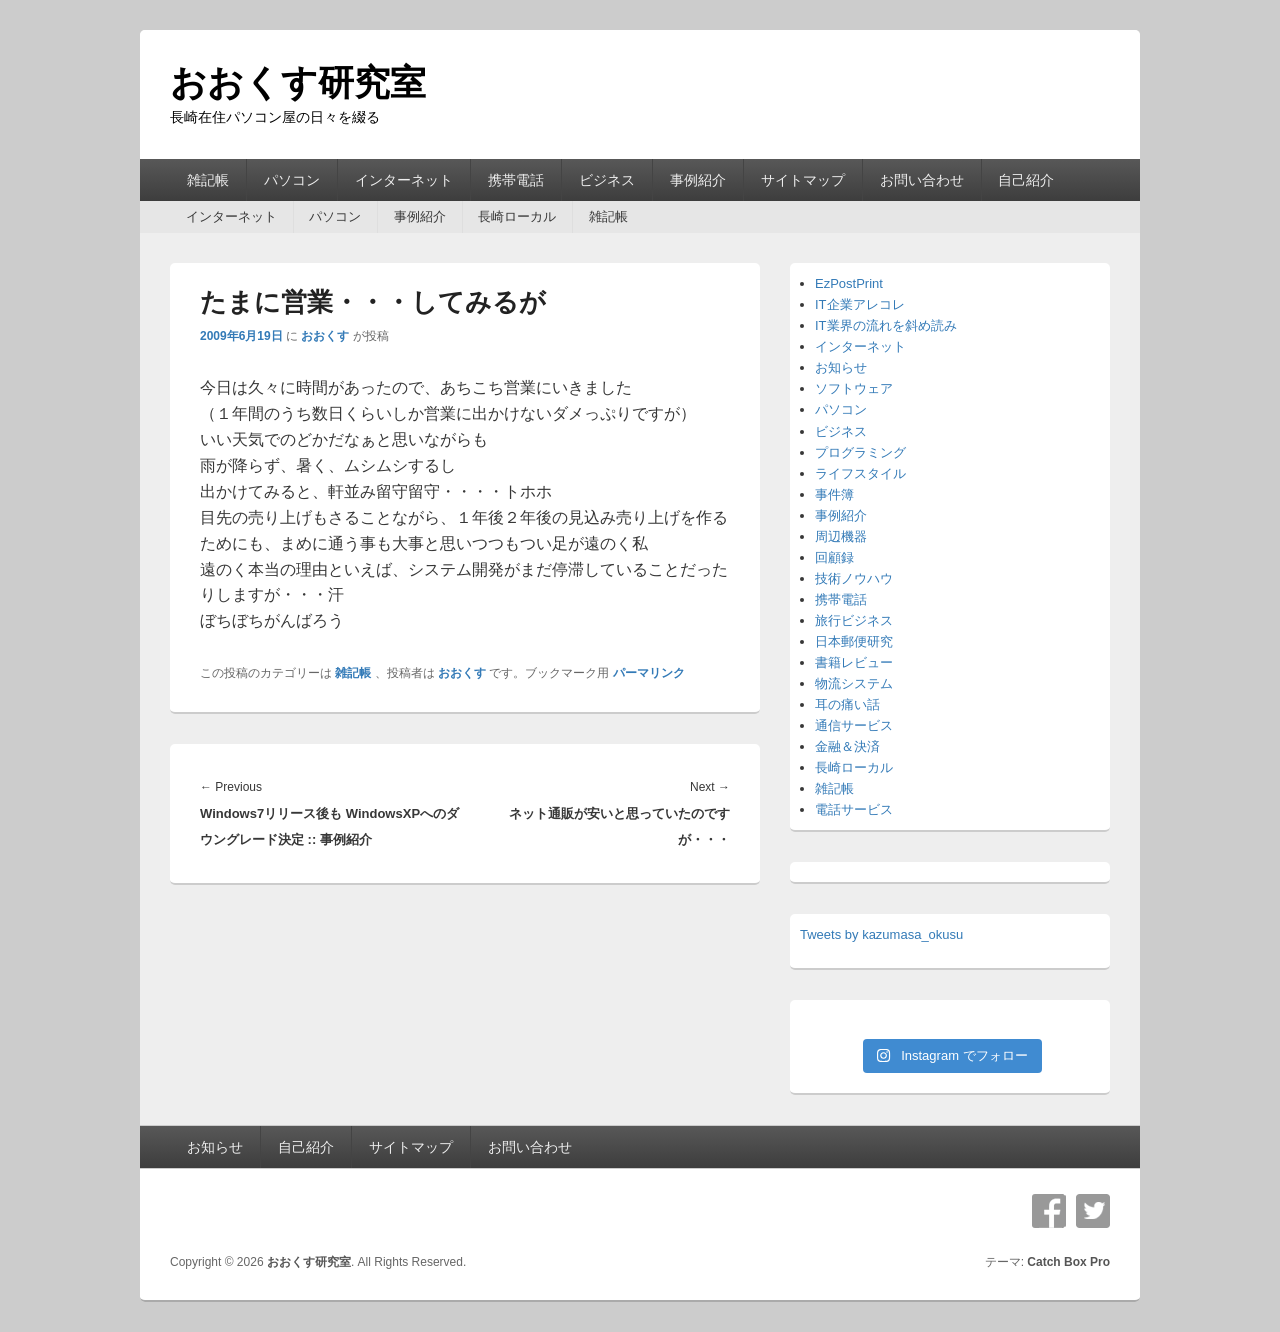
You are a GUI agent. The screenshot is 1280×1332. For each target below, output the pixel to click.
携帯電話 (516, 180)
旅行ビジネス (854, 620)
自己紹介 (1026, 180)
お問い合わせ (922, 180)
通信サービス (854, 725)
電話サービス (854, 809)
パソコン (292, 180)
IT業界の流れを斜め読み (886, 325)
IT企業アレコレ (860, 304)
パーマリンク (649, 673)
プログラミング (860, 452)
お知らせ (841, 367)
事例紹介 (698, 180)
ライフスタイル (860, 473)
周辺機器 (841, 536)
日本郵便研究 (854, 641)
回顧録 (834, 557)
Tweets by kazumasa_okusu (881, 934)
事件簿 (834, 494)
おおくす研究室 (298, 82)
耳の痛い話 (847, 704)
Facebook (1049, 1211)
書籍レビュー (854, 662)
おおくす (325, 336)
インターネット (404, 180)
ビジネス (607, 180)
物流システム (854, 683)
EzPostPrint (849, 283)
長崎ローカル (517, 216)
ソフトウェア (854, 388)
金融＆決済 (847, 746)
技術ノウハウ (854, 578)
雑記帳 (208, 180)
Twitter (1093, 1211)
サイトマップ (803, 180)
